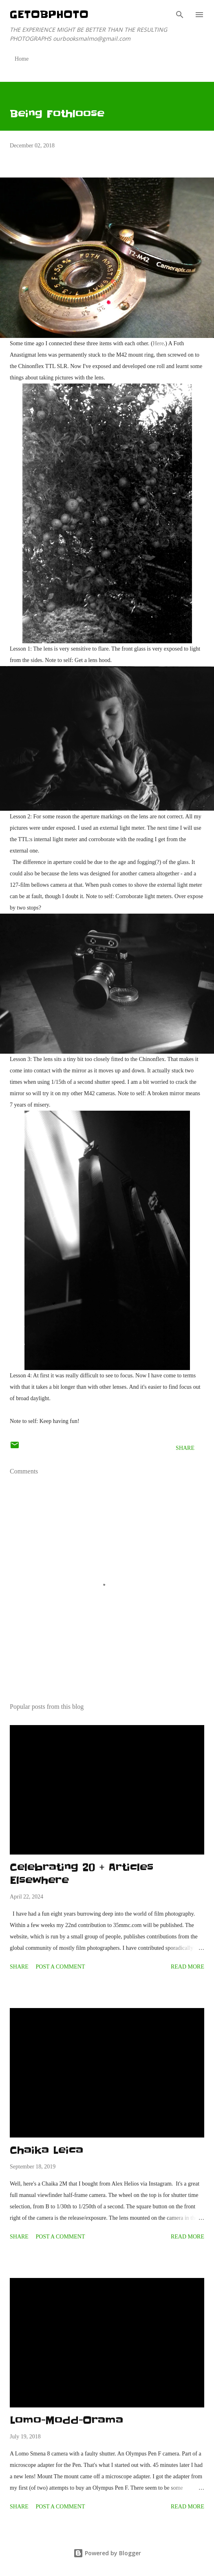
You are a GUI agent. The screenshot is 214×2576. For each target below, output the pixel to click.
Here (158, 343)
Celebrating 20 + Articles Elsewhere (81, 1874)
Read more (187, 1967)
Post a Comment (60, 1967)
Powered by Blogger (107, 2553)
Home (22, 59)
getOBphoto (49, 14)
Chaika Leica (46, 2150)
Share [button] (185, 1448)
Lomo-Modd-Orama (66, 2420)
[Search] (180, 15)
